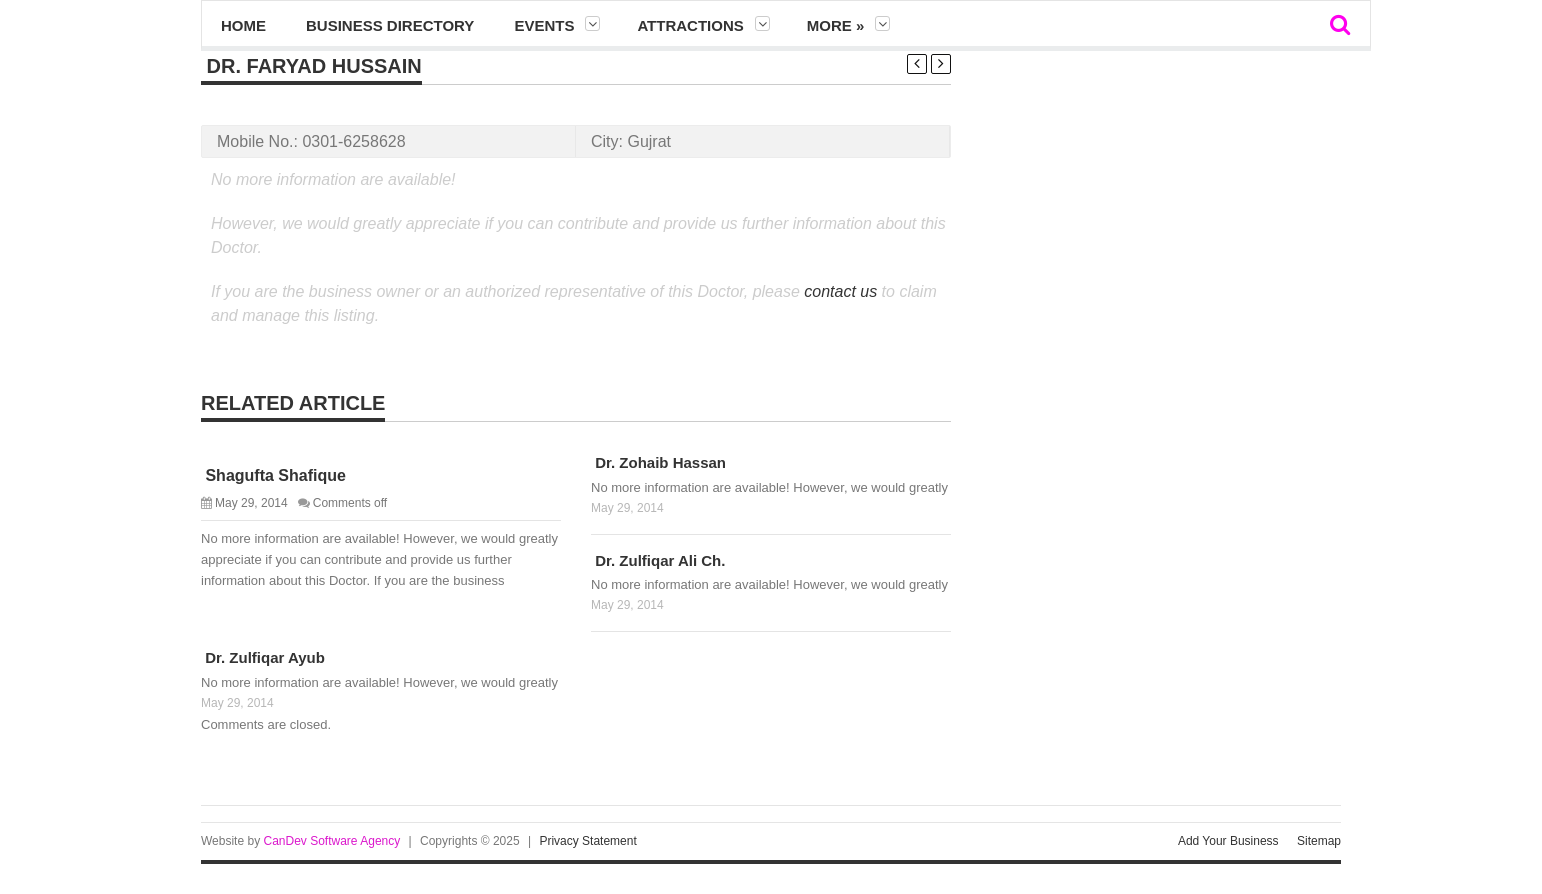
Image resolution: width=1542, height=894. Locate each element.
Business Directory (390, 25)
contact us (840, 291)
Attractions (690, 25)
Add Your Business (1228, 841)
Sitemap (1319, 841)
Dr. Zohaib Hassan (658, 462)
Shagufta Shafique (273, 475)
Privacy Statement (587, 841)
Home (243, 25)
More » (836, 25)
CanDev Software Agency (331, 841)
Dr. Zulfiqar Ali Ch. (658, 560)
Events (544, 25)
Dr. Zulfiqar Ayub (263, 657)
